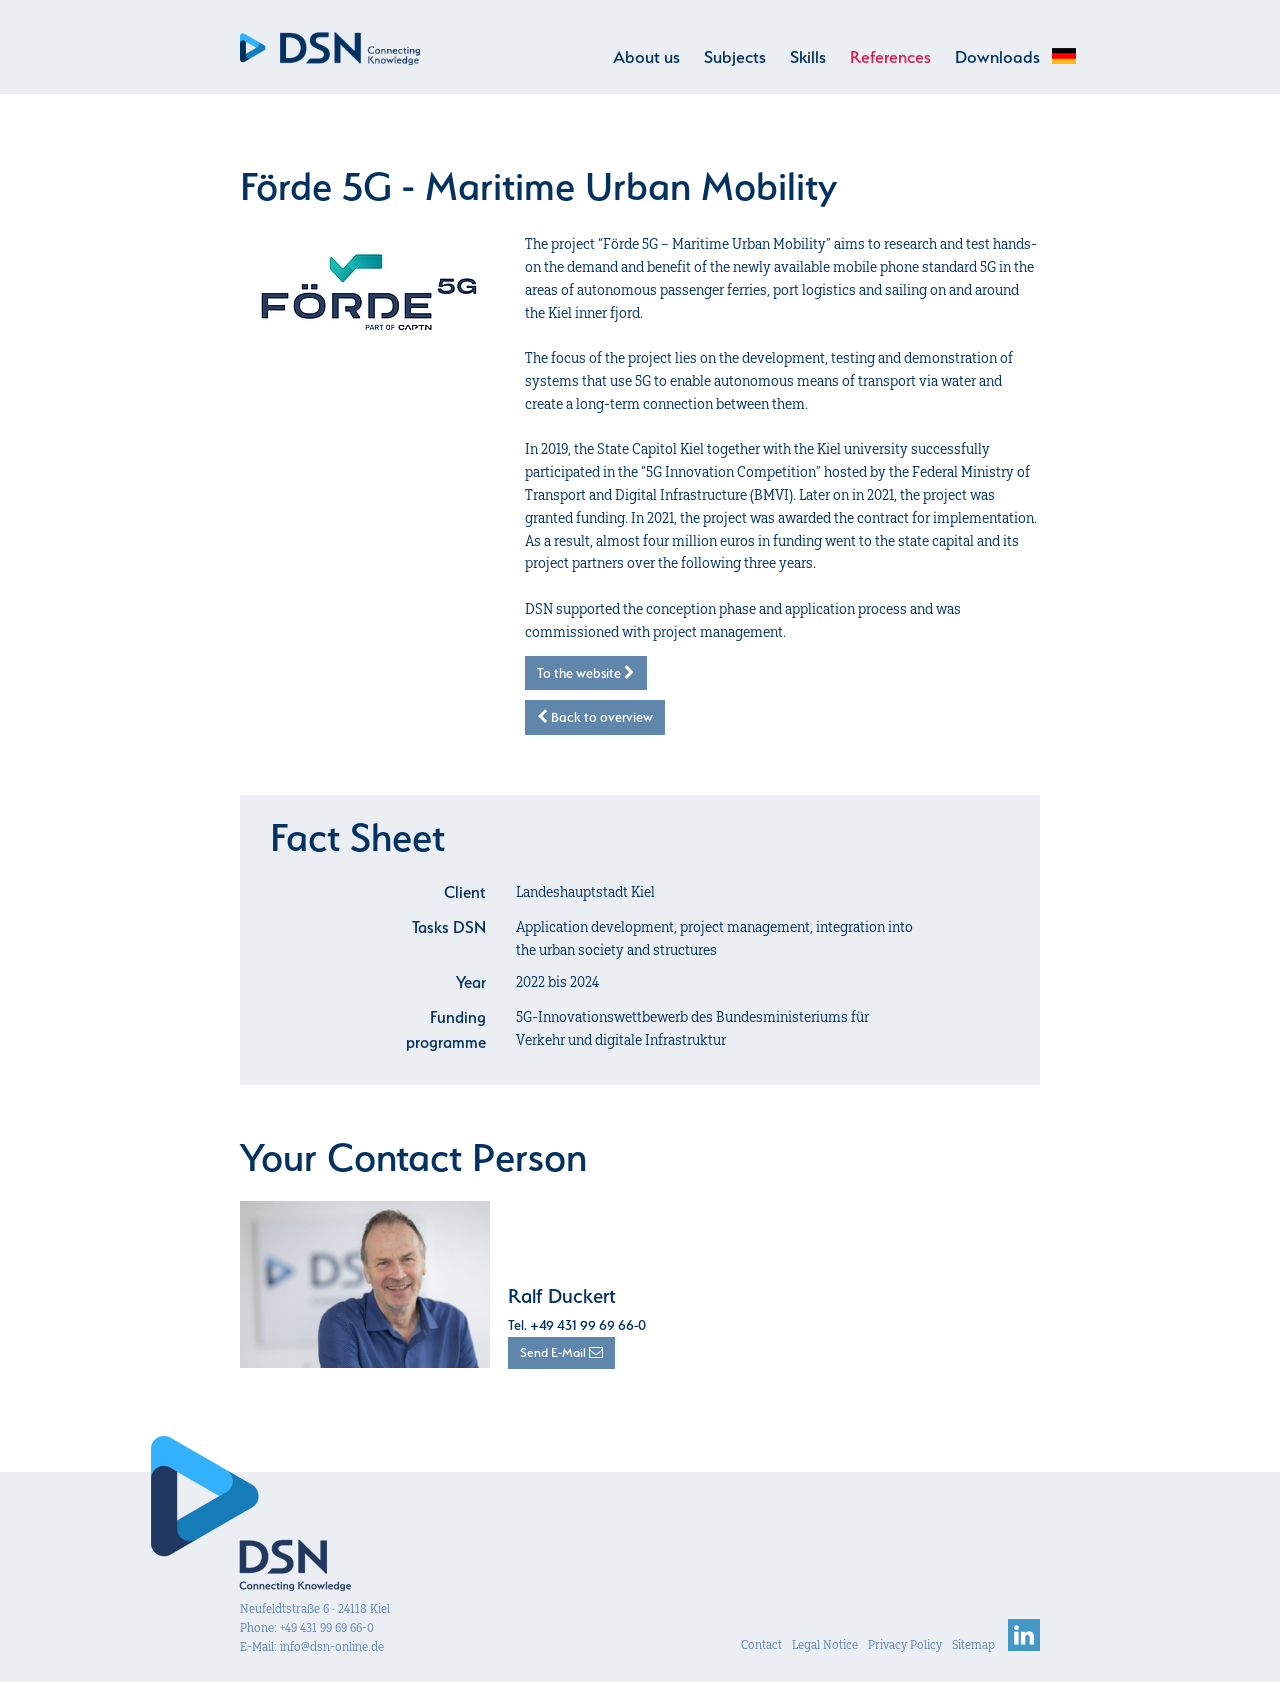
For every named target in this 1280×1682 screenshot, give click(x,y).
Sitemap (973, 1644)
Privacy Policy (905, 1644)
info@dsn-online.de (332, 1646)
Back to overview (595, 717)
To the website (586, 673)
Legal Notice (825, 1644)
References (890, 57)
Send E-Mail (561, 1352)
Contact (761, 1644)
